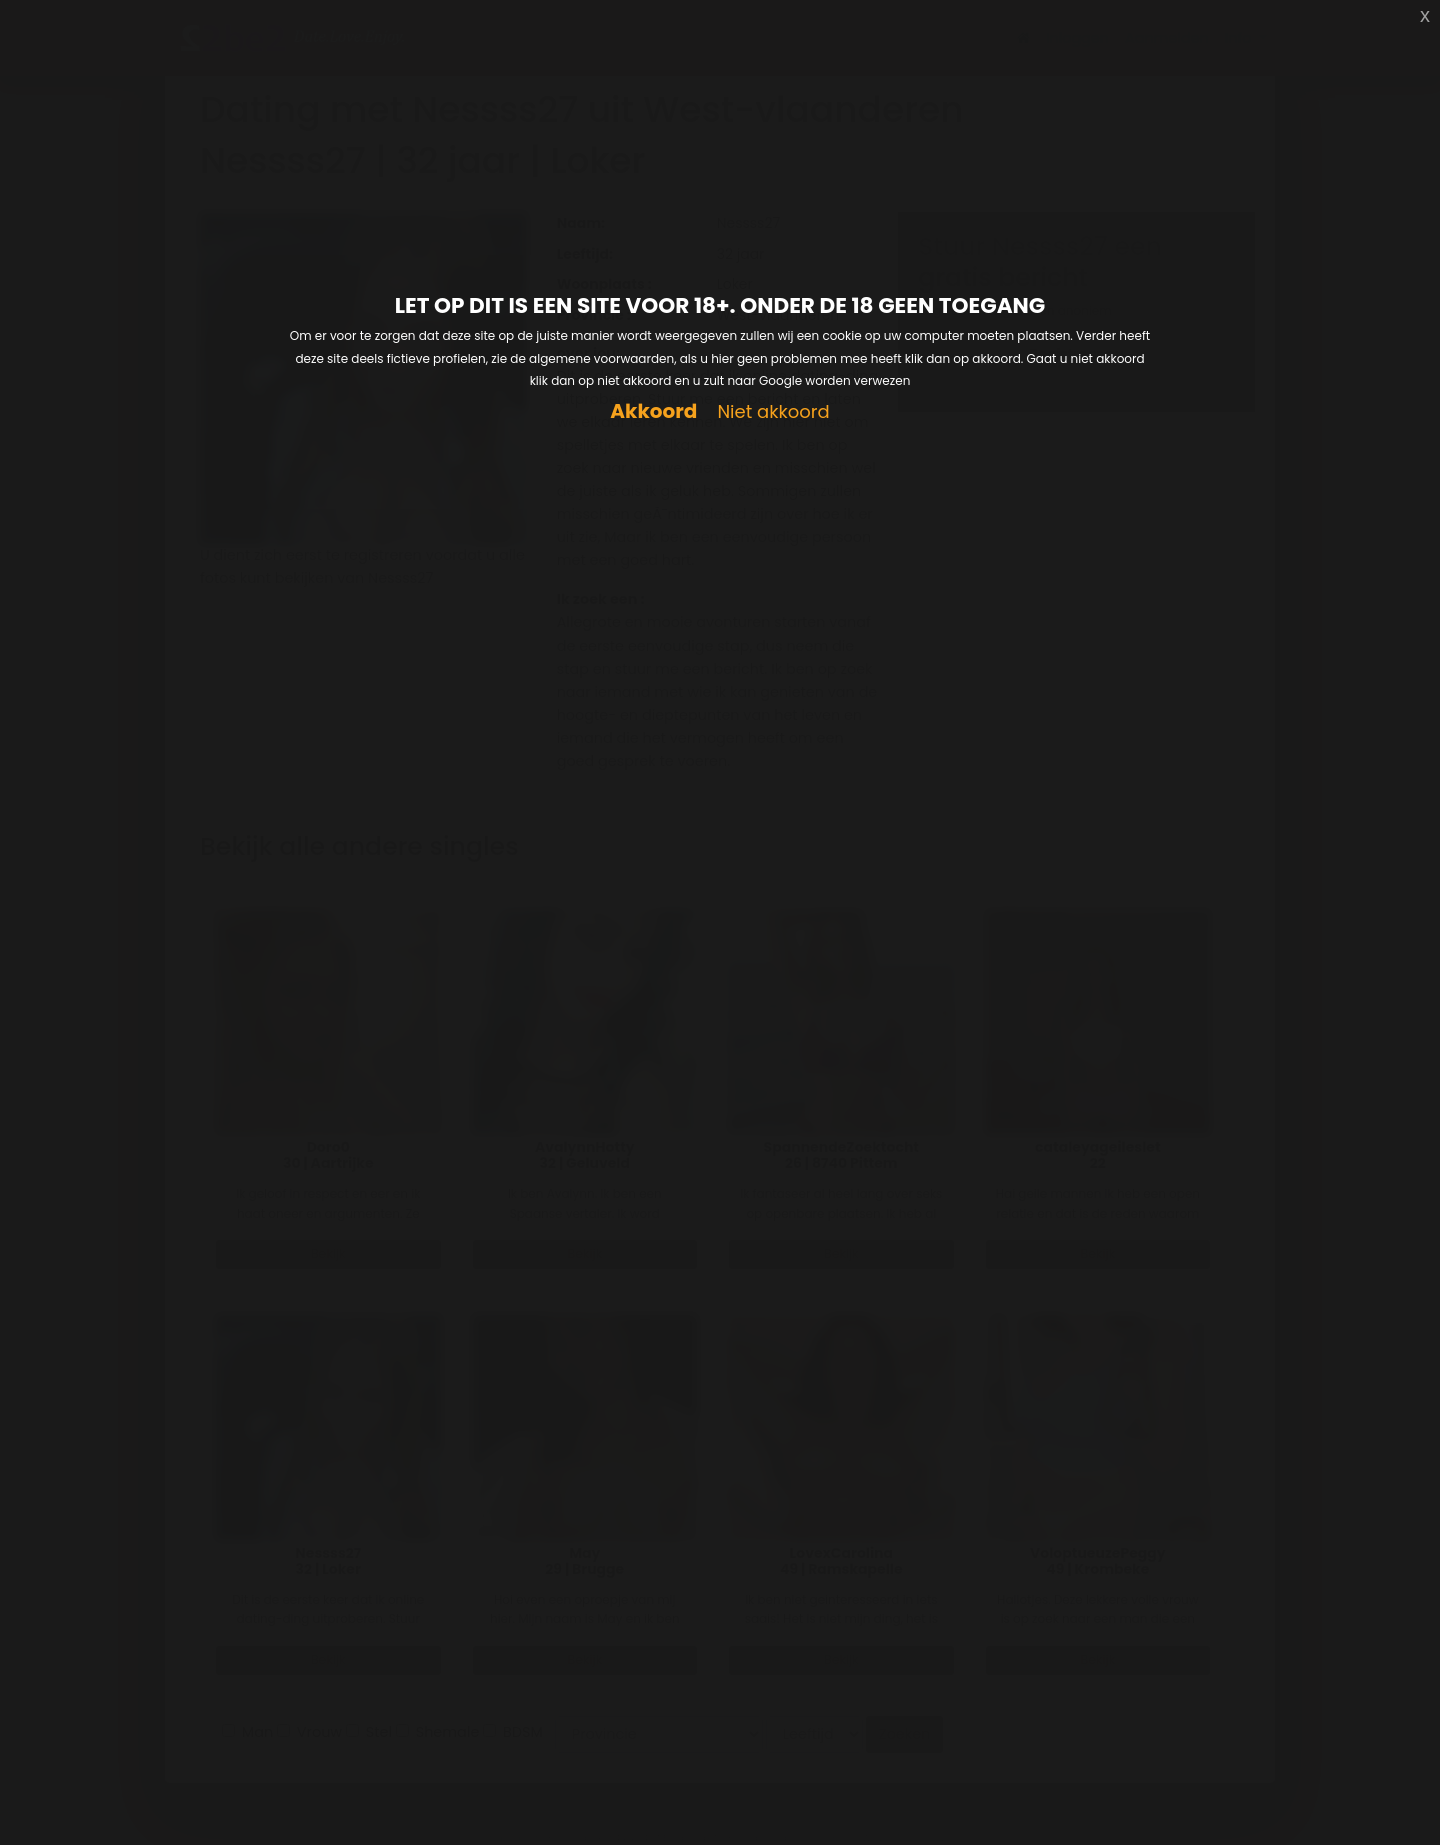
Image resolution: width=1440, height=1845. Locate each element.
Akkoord (653, 411)
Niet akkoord (773, 412)
